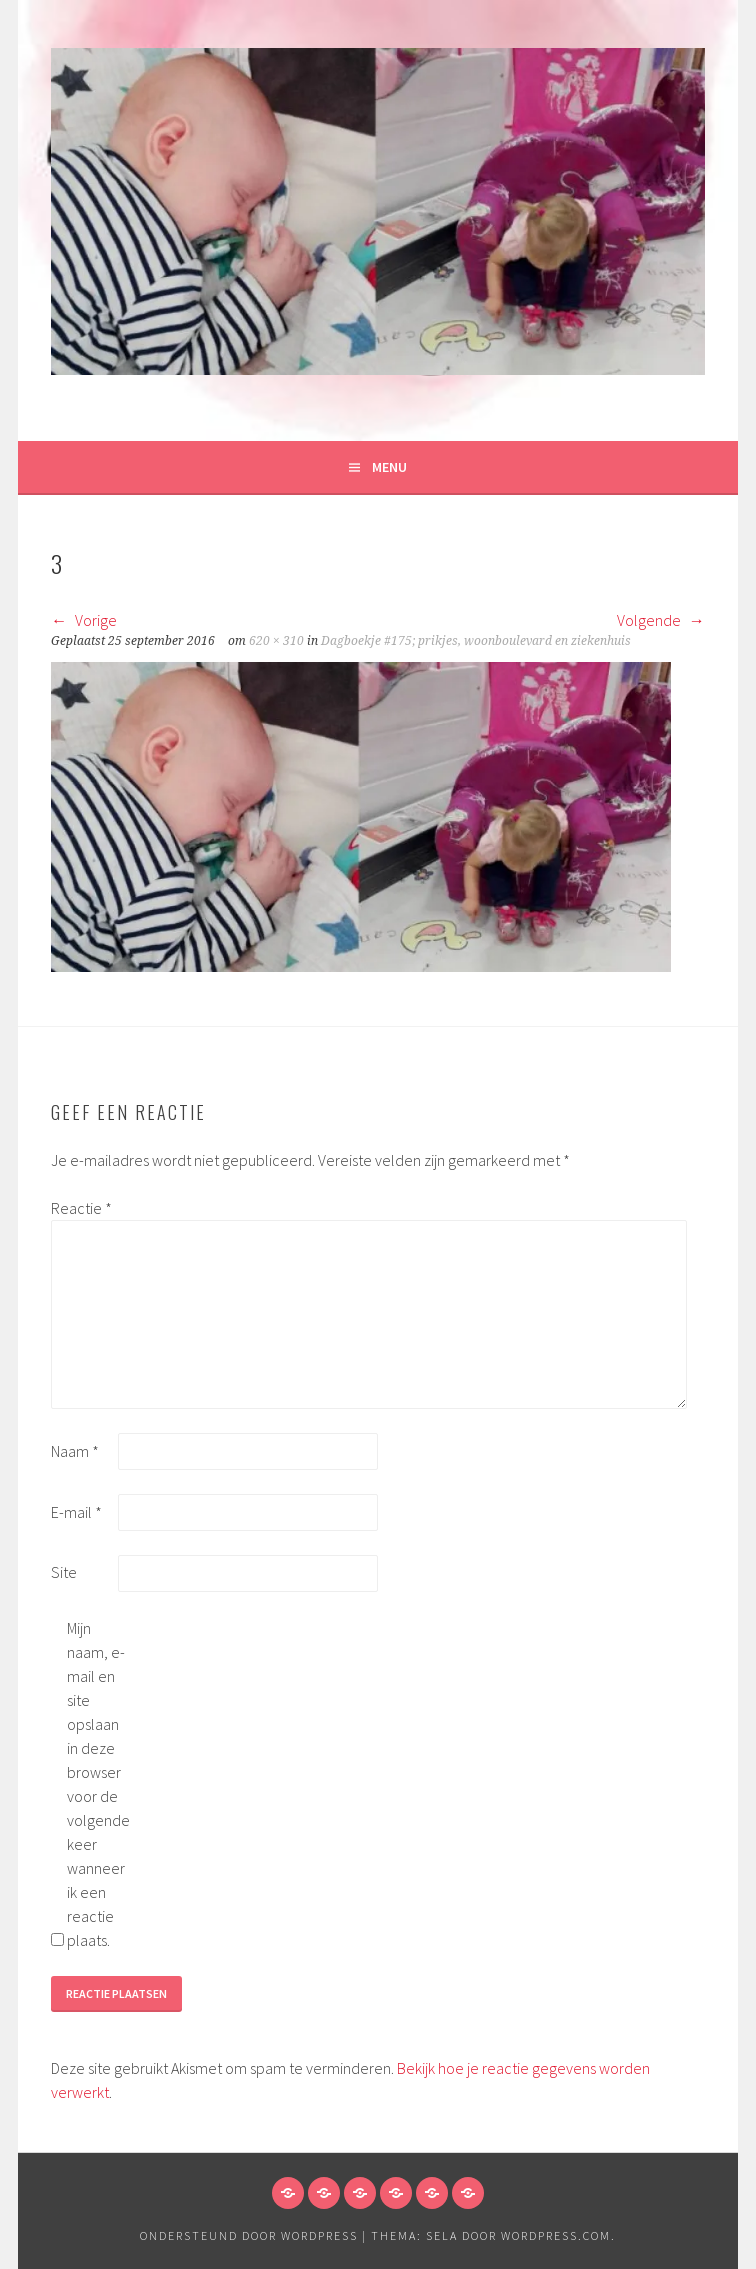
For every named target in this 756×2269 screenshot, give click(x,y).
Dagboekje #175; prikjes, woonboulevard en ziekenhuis (476, 641)
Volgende (661, 620)
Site (64, 1572)
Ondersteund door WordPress (249, 2235)
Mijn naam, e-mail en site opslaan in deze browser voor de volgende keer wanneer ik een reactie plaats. (98, 1784)
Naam (75, 1451)
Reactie (81, 1208)
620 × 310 (276, 641)
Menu (389, 467)
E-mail (76, 1512)
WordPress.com (556, 2235)
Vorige (84, 620)
